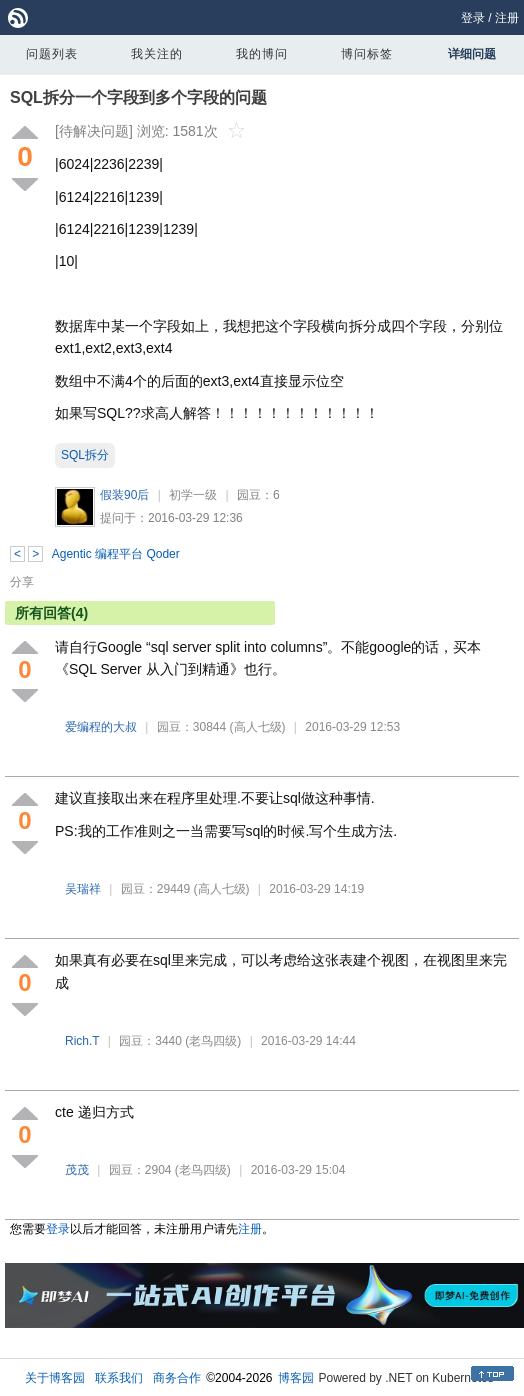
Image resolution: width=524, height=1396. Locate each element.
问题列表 (52, 54)
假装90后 (124, 495)
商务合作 (177, 1378)
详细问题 (472, 54)
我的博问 (262, 54)
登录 (473, 18)
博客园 (296, 1378)
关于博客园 (55, 1378)
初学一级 (193, 495)
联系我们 (119, 1378)
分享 (22, 582)
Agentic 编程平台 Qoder (116, 554)
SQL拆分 (85, 455)
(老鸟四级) (213, 1041)
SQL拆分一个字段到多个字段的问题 (138, 97)
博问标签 (367, 54)
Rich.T (82, 1041)
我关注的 (157, 54)
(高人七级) (258, 727)
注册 (507, 18)
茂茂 (77, 1170)
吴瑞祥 (83, 889)
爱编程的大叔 (101, 727)
